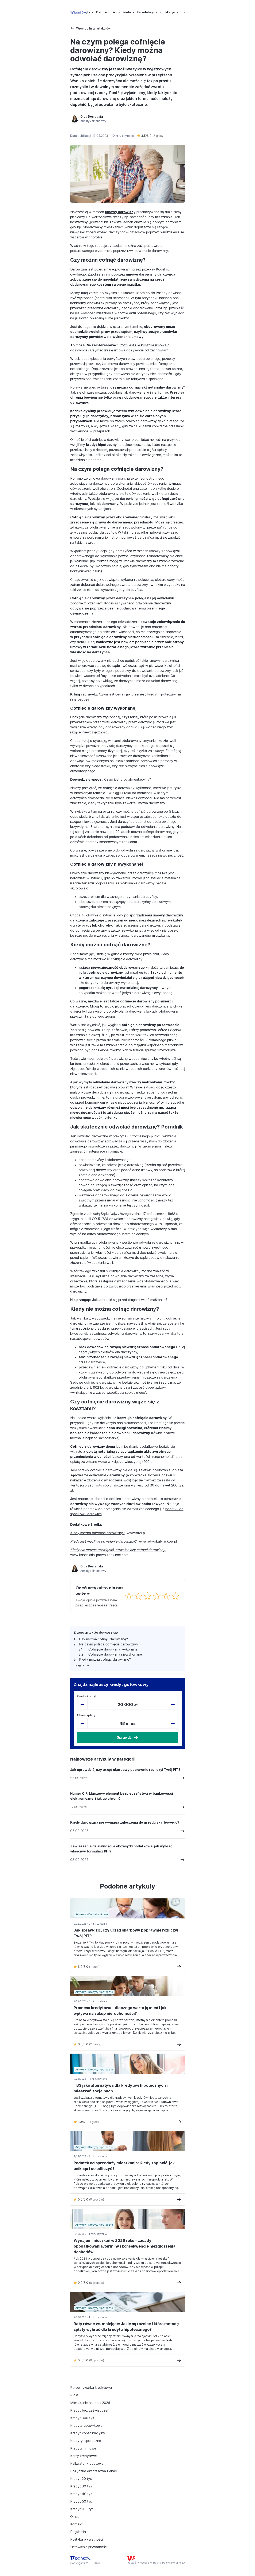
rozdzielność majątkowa (108, 1087)
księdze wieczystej (126, 1462)
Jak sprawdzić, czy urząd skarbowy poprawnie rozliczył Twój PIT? (125, 1770)
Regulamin (78, 2532)
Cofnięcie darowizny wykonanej (113, 1649)
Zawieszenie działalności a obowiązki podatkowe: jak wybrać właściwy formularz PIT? (121, 1848)
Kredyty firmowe (83, 2448)
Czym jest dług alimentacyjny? (127, 779)
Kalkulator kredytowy (87, 2463)
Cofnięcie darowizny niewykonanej (115, 1654)
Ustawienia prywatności (88, 2547)
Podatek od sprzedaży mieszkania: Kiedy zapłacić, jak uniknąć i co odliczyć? (124, 2166)
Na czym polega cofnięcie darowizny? (109, 1644)
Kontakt (76, 2524)
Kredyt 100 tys (81, 2509)
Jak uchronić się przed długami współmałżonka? (129, 1300)
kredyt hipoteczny (101, 445)
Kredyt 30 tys (81, 2486)
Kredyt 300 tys (82, 2418)
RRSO (75, 2395)
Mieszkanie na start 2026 (90, 2403)
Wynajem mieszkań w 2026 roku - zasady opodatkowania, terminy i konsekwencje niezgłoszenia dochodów (124, 2246)
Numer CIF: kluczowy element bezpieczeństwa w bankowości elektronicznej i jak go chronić (121, 1796)
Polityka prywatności (86, 2539)
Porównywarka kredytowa (91, 2387)
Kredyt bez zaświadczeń (89, 2410)
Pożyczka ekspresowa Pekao (93, 2471)
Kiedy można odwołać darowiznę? (97, 1533)
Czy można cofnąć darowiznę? (103, 1639)
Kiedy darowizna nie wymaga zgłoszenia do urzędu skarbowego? (124, 1822)
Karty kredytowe (83, 2456)
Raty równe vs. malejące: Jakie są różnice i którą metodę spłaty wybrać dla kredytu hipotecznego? (126, 2327)
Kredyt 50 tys (81, 2501)
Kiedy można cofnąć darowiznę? (105, 1659)
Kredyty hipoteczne (85, 2441)
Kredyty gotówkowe (86, 2425)
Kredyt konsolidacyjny (87, 2433)
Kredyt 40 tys (81, 2494)
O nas (74, 2516)
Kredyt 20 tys (81, 2478)
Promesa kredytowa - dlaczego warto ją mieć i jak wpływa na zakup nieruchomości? (120, 2011)
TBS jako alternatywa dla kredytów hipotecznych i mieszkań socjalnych (121, 2088)
